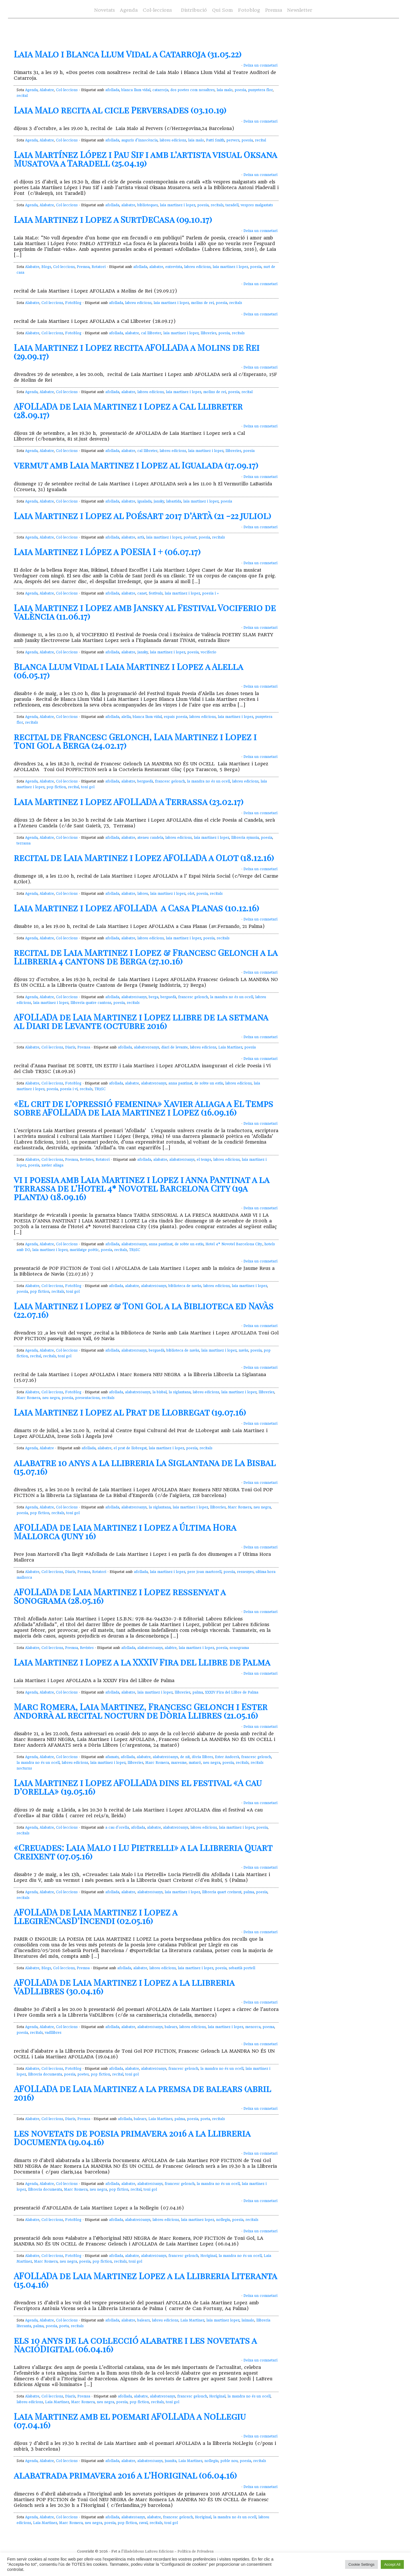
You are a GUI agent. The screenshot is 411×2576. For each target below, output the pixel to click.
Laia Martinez (230, 1047)
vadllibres (53, 2033)
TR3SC (100, 1089)
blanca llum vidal (135, 90)
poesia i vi (69, 1089)
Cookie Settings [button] (361, 2564)
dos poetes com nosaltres (192, 90)
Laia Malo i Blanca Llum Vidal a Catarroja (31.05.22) (127, 54)
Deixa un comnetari (260, 65)
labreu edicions (173, 140)
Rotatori (99, 267)
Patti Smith (215, 140)
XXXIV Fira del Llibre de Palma (231, 1692)
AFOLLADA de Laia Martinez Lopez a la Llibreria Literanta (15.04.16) (145, 2280)
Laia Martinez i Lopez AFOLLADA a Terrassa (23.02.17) (128, 801)
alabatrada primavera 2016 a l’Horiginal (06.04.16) (125, 2475)
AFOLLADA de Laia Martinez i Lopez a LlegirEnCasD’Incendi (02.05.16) (95, 1916)
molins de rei (202, 303)
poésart (190, 537)
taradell (232, 205)
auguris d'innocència (139, 140)
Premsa (273, 10)
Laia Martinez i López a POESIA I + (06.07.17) (107, 551)
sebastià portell (242, 1968)
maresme (179, 1763)
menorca (253, 2027)
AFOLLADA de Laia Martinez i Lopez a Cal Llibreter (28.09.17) (128, 411)
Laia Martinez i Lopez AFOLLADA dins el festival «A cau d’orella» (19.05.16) (138, 1787)
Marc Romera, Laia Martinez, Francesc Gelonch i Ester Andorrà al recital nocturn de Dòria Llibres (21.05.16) (140, 1711)
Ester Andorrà (227, 1757)
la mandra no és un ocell (208, 781)
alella (126, 717)
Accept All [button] (392, 2564)
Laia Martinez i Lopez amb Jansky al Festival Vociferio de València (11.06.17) (145, 612)
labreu (142, 894)
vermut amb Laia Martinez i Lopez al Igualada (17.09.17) (136, 465)
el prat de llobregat (130, 1448)
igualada (144, 501)
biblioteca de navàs (184, 1286)
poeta (205, 2119)
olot (191, 894)
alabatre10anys (134, 997)
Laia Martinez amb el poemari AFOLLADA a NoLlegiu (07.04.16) (130, 2421)
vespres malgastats (257, 205)
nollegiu (223, 2220)
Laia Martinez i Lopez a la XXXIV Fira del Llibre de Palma (142, 1662)
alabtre (171, 1648)
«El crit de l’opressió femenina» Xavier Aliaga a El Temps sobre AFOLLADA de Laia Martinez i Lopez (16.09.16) (143, 1108)
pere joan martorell (204, 1572)
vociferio (208, 652)
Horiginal (208, 2256)
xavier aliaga (52, 1165)
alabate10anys (133, 2517)
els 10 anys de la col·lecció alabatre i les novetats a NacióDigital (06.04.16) (135, 2345)
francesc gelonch (170, 781)
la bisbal (159, 1392)
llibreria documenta (45, 2074)
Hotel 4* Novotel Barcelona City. (234, 1244)
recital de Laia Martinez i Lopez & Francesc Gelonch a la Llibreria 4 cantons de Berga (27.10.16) (145, 957)
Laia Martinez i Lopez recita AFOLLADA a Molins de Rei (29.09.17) (136, 352)
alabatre (128, 205)
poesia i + (210, 593)
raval (143, 2523)
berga (153, 997)
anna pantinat (180, 1083)
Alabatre (47, 90)
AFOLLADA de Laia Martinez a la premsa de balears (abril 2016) (142, 2093)
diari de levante (174, 1047)
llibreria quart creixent (221, 1892)
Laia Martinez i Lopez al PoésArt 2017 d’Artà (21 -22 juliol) (142, 515)
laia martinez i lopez (177, 205)
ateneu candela (150, 838)
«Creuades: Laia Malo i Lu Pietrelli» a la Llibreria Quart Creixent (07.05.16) (143, 1852)
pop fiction (56, 787)
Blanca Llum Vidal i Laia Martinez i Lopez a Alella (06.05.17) (128, 671)
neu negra (51, 1398)
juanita (170, 2461)
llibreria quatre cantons (90, 1003)
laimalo (247, 2320)
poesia (240, 90)
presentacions (87, 1398)
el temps (204, 1160)
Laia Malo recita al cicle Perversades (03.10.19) (120, 110)
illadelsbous (134, 2551)
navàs (243, 1350)
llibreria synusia (245, 838)
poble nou (229, 2461)
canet (142, 593)
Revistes (87, 1160)
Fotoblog (249, 10)
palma (197, 1692)
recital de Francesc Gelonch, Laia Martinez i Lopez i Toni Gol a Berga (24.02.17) (135, 741)
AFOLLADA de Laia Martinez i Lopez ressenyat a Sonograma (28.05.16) (119, 1596)
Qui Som (222, 10)
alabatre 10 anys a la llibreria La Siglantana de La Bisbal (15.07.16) (144, 1467)
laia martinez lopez (197, 2220)
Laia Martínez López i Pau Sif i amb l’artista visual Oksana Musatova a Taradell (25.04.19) (145, 159)
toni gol (87, 787)
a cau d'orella (117, 1828)
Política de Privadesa (195, 2551)
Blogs (46, 267)
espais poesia (175, 717)
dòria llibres (202, 1757)
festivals (156, 593)
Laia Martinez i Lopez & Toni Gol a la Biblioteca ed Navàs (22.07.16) (143, 1310)
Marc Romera (28, 1398)
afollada (112, 90)
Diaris (70, 1047)
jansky (159, 501)
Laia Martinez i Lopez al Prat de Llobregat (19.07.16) (130, 1412)
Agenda (129, 10)
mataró (195, 1763)
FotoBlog (73, 303)
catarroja (160, 90)
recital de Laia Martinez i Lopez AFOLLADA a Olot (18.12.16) (144, 857)
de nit (185, 1757)
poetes (83, 2074)
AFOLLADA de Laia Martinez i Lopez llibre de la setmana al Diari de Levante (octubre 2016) (141, 1021)
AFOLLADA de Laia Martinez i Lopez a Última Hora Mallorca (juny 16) (125, 1532)
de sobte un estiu (208, 1083)
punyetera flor (260, 90)
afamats (112, 1757)
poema (268, 2027)
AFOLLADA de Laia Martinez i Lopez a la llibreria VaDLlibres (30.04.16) (124, 1987)
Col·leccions (157, 10)
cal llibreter (151, 333)
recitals (217, 205)
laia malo (225, 90)
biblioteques (147, 205)
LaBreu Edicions (159, 2551)
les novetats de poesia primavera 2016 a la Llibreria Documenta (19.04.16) (132, 2137)
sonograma (239, 1648)
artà (140, 537)
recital (22, 96)
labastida (173, 501)
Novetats (104, 10)
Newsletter (299, 10)
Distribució (194, 10)
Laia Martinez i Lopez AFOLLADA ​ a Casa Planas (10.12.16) (136, 908)
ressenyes (245, 1572)
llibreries (208, 333)
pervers (232, 140)
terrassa (24, 843)
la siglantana (180, 1392)
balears (171, 2027)
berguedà (145, 781)
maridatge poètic (84, 1250)
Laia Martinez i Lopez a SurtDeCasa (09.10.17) (113, 219)
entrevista (173, 267)
